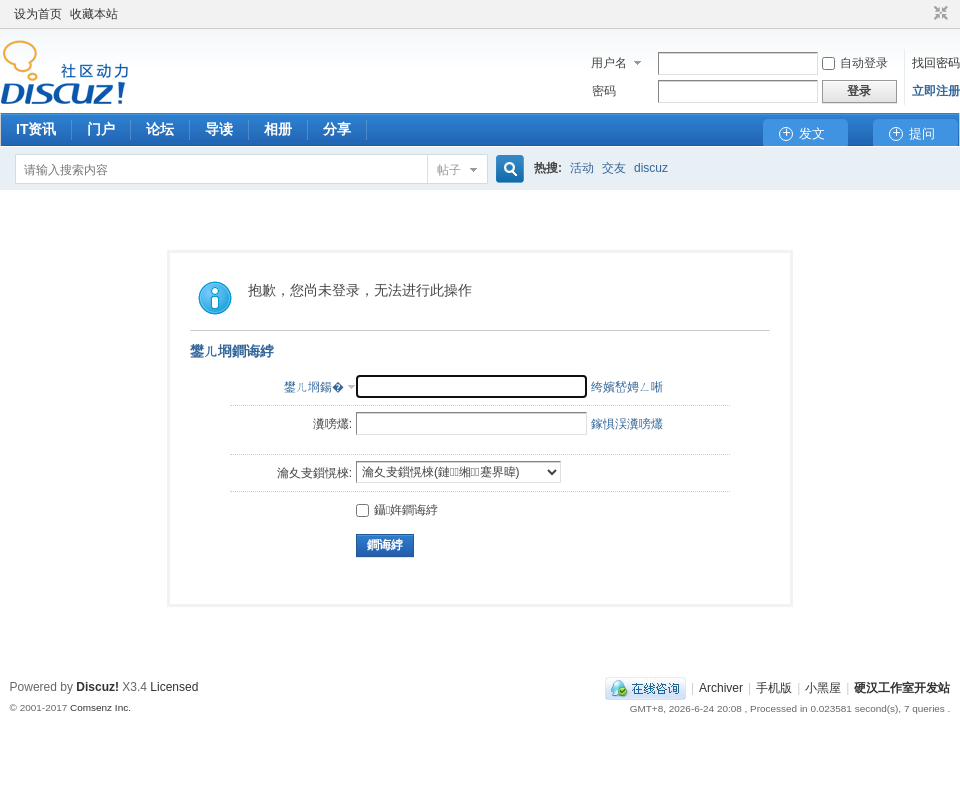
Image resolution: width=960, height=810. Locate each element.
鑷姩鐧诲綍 (397, 510)
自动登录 (855, 63)
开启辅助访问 (922, 14)
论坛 (160, 129)
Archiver (721, 688)
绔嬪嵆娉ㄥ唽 (627, 387)
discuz (651, 168)
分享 (337, 129)
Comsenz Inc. (100, 707)
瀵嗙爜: (332, 424)
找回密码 (936, 63)
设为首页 (38, 14)
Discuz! (97, 687)
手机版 (774, 688)
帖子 (449, 170)
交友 (614, 168)
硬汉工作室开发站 (902, 688)
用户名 (609, 63)
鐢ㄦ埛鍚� (314, 387)
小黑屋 (823, 688)
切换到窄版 (938, 14)
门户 (101, 129)
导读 (219, 129)
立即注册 (936, 91)
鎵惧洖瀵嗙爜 (627, 424)
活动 (582, 168)
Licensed (174, 687)
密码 (604, 91)
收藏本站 (94, 14)
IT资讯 (36, 129)
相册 (278, 129)
